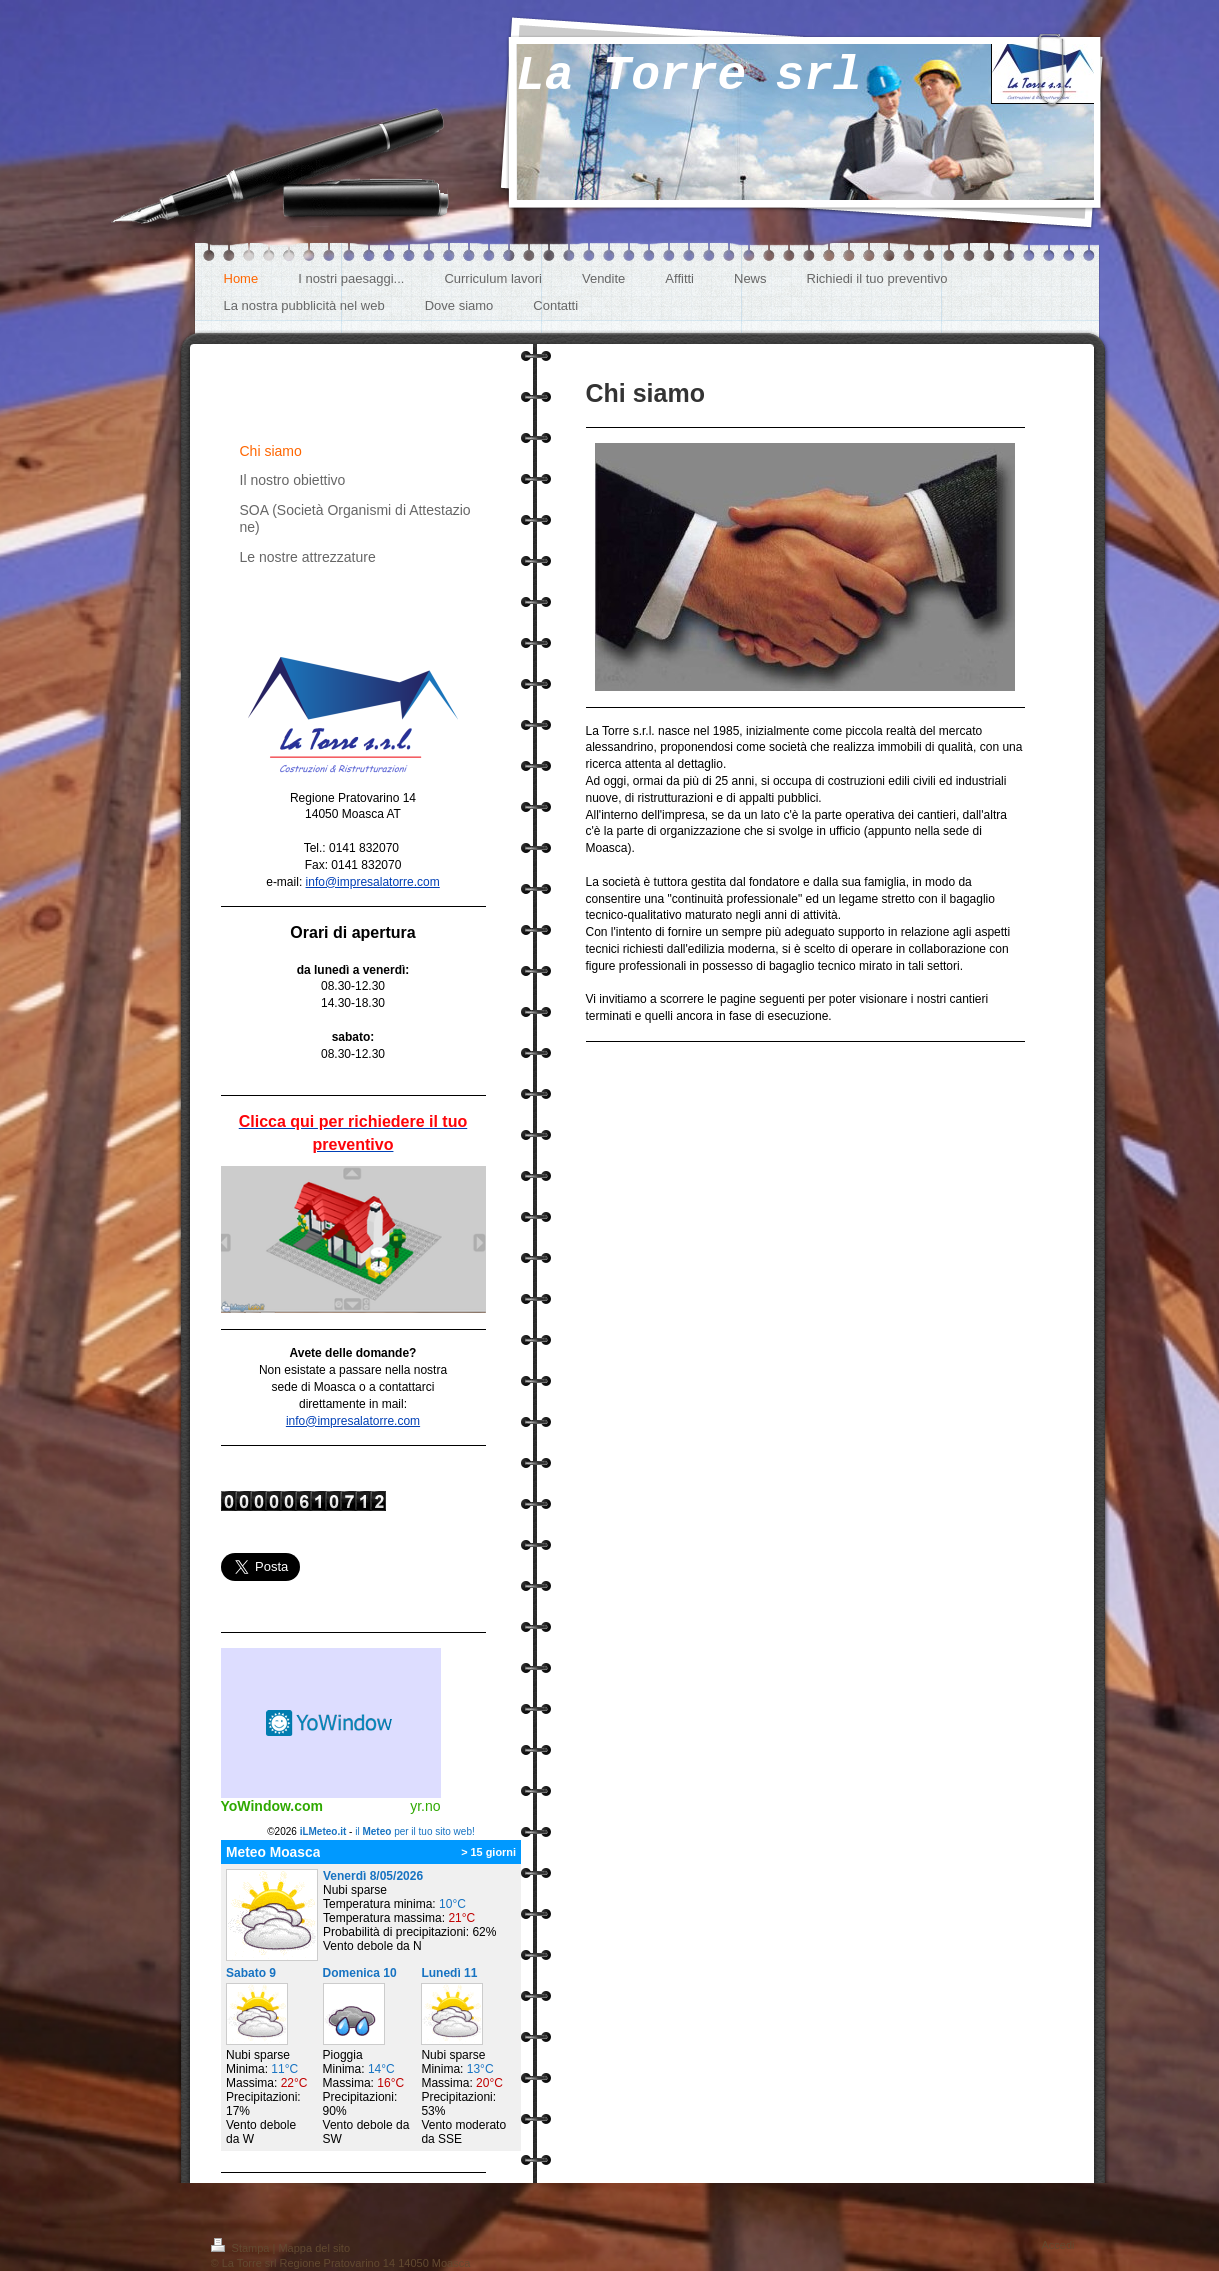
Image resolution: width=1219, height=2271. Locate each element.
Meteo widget (331, 1723)
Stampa (242, 2248)
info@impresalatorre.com (373, 882)
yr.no (425, 1806)
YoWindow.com (272, 1806)
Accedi (1057, 2245)
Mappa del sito (314, 2248)
